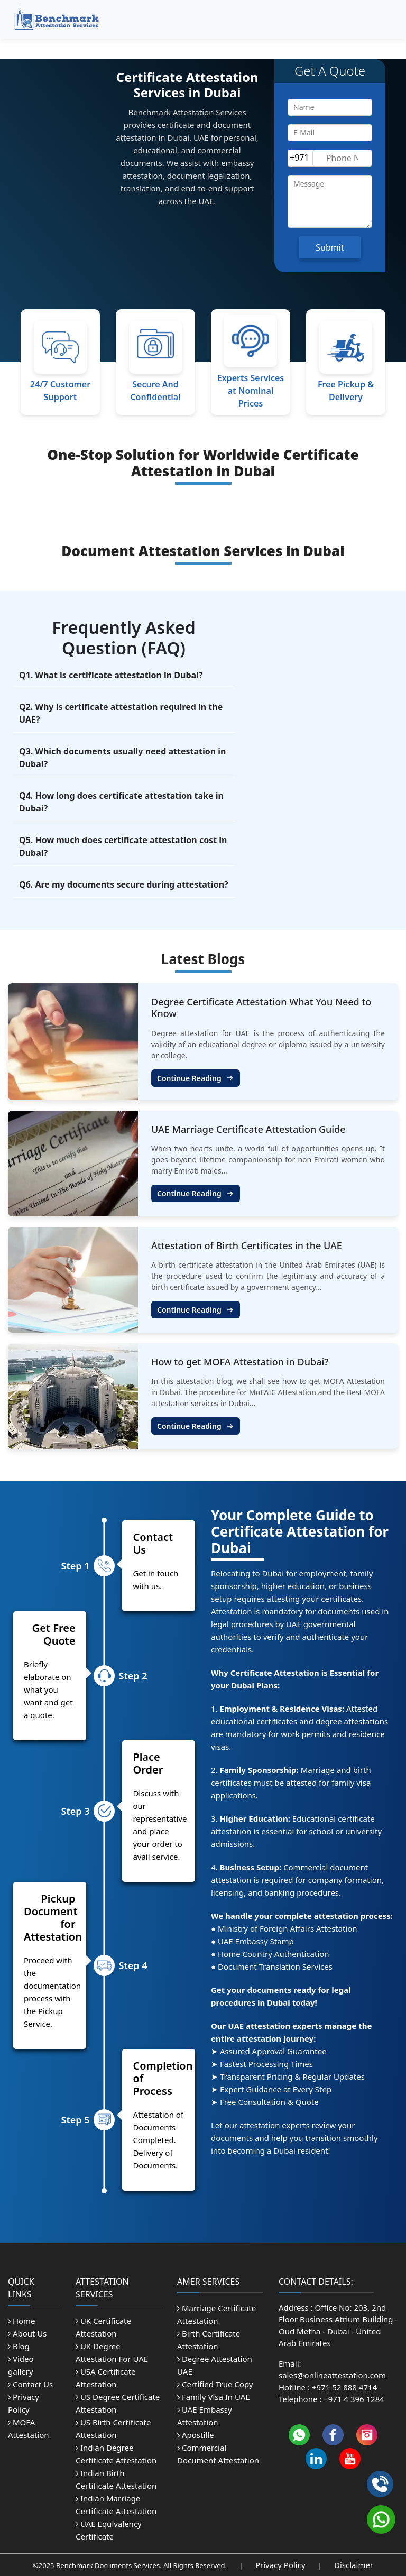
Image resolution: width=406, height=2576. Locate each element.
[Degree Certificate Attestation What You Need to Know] (73, 1041)
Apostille (195, 2435)
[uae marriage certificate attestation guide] (73, 1162)
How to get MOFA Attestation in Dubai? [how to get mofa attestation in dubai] (239, 1361)
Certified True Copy (215, 2384)
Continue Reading (195, 1078)
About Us (27, 2333)
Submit (330, 247)
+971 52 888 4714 (344, 2387)
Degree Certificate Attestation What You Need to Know (261, 1007)
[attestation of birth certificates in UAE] (73, 1279)
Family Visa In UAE (213, 2397)
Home (21, 2320)
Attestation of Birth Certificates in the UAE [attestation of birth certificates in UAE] (246, 1245)
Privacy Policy (281, 2565)
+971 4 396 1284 (354, 2399)
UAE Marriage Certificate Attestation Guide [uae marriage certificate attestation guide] (248, 1129)
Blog (19, 2346)
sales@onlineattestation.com (332, 2375)
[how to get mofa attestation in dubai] (73, 1395)
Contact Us (30, 2384)
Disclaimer (353, 2565)
